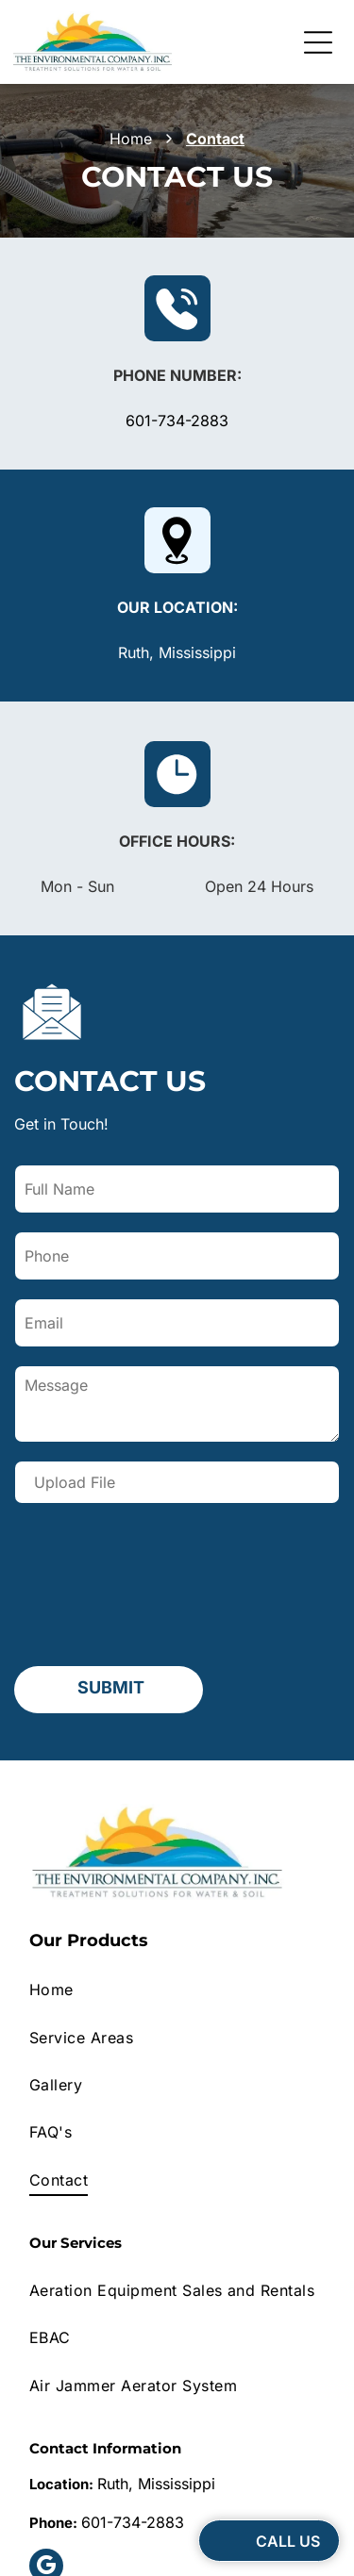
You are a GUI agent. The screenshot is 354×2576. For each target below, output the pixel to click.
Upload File (74, 1482)
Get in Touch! (61, 1124)
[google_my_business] (46, 2418)
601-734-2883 (177, 420)
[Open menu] (318, 42)
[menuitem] (177, 1839)
